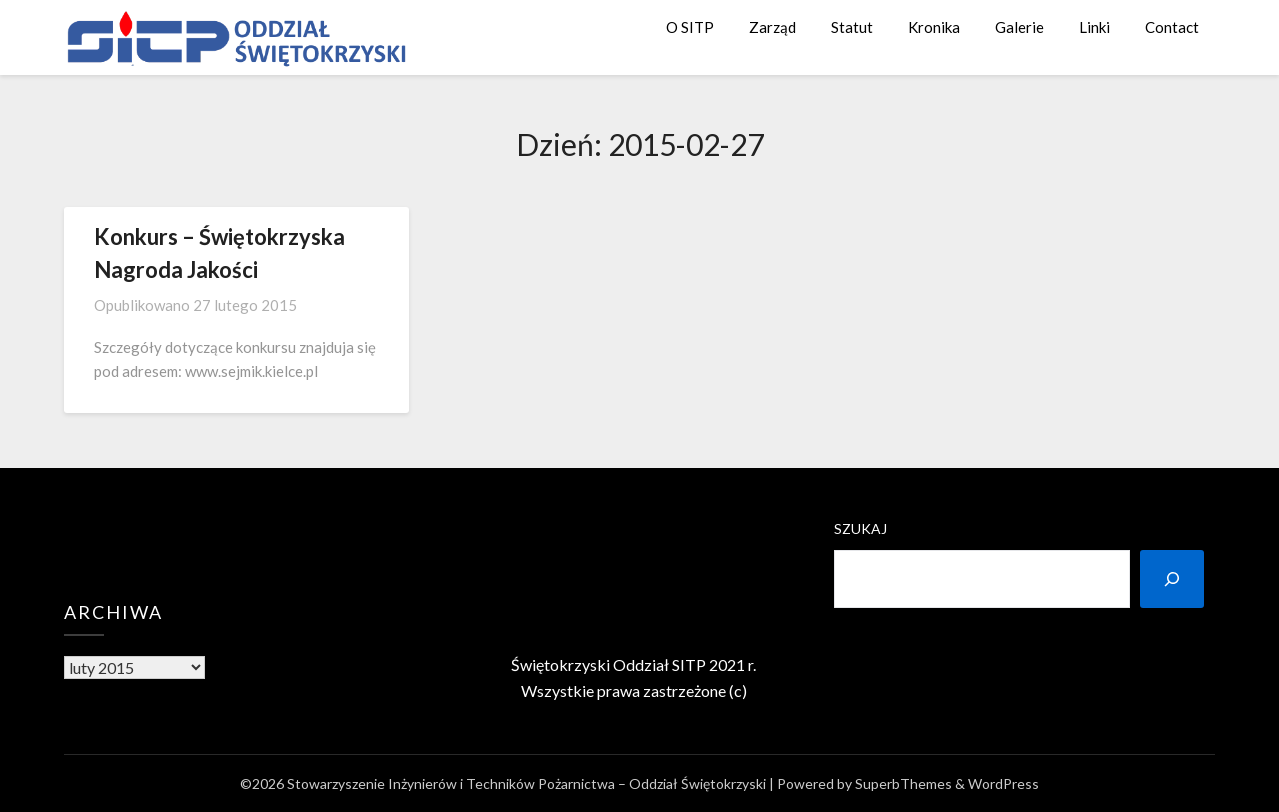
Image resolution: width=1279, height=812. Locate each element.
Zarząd (772, 27)
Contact (1172, 27)
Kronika (934, 27)
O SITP (690, 27)
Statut (852, 27)
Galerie (1019, 27)
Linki (1094, 27)
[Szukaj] (1172, 579)
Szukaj (860, 528)
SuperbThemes (903, 783)
